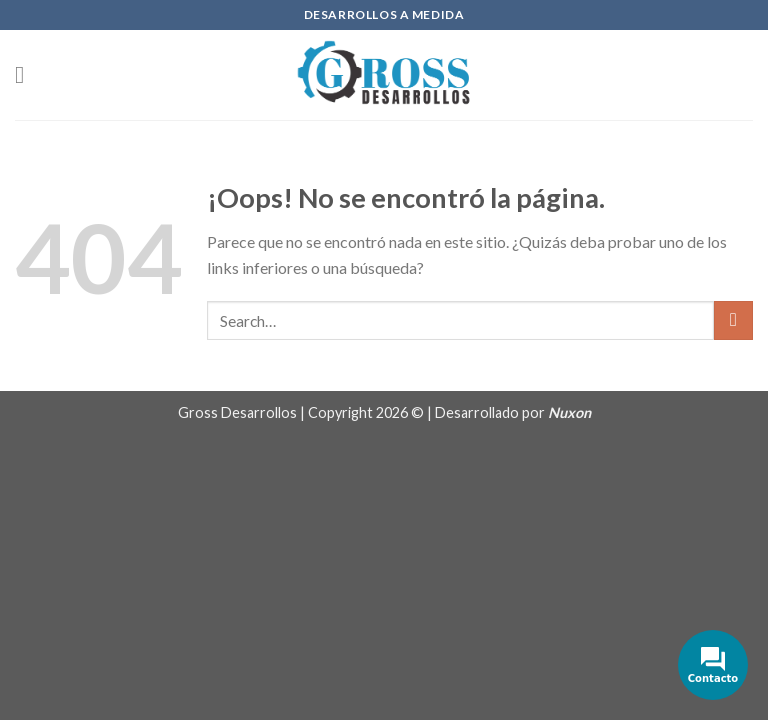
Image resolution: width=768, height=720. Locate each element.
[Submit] (733, 320)
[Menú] (27, 74)
